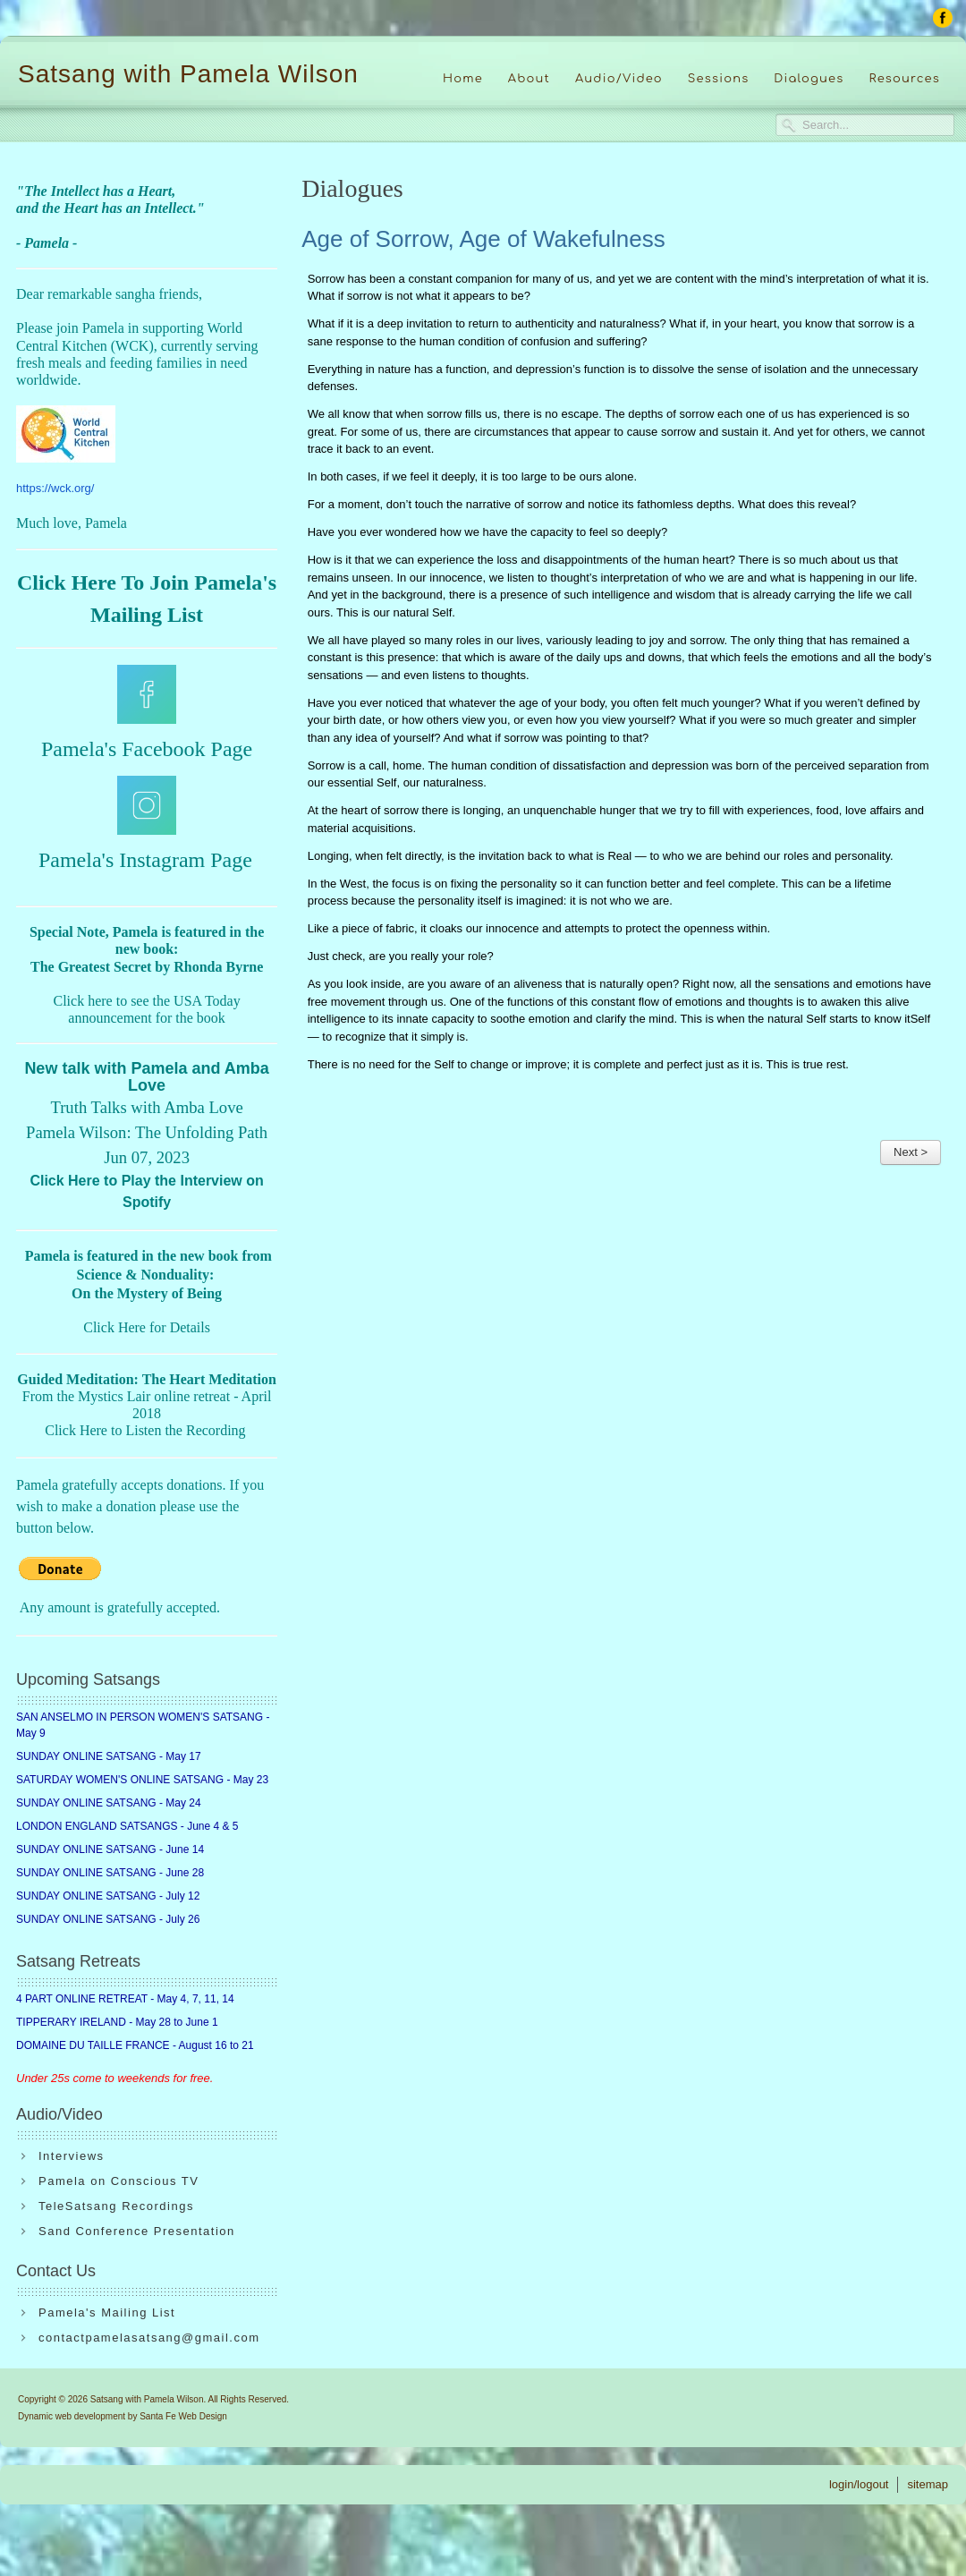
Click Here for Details (146, 1327)
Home (463, 78)
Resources (904, 78)
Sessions (719, 78)
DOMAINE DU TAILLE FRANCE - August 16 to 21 (135, 2045)
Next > (911, 1152)
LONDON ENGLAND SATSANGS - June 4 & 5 (127, 1826)
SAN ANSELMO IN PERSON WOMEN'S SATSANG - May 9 (142, 1725)
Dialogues (808, 78)
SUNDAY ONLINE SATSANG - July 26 (107, 1919)
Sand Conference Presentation (136, 2231)
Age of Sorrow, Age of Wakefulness (483, 238)
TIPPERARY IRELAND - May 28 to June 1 (117, 2022)
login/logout (859, 2484)
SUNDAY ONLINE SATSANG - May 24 (108, 1803)
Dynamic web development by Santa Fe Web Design (122, 2416)
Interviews (71, 2156)
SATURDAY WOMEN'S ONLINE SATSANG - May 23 (142, 1779)
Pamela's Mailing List (106, 2312)
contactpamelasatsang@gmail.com (149, 2337)
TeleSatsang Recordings (116, 2206)
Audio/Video (619, 78)
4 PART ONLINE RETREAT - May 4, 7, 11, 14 (125, 1999)
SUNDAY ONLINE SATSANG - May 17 (108, 1756)
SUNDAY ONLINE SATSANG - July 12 (107, 1896)
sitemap (927, 2484)
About (529, 78)
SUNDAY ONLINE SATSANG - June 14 (110, 1849)
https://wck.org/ (55, 488)
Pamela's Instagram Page (145, 859)
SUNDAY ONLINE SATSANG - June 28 (110, 1872)
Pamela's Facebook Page (146, 749)
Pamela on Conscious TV (118, 2181)
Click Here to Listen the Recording (145, 1430)
